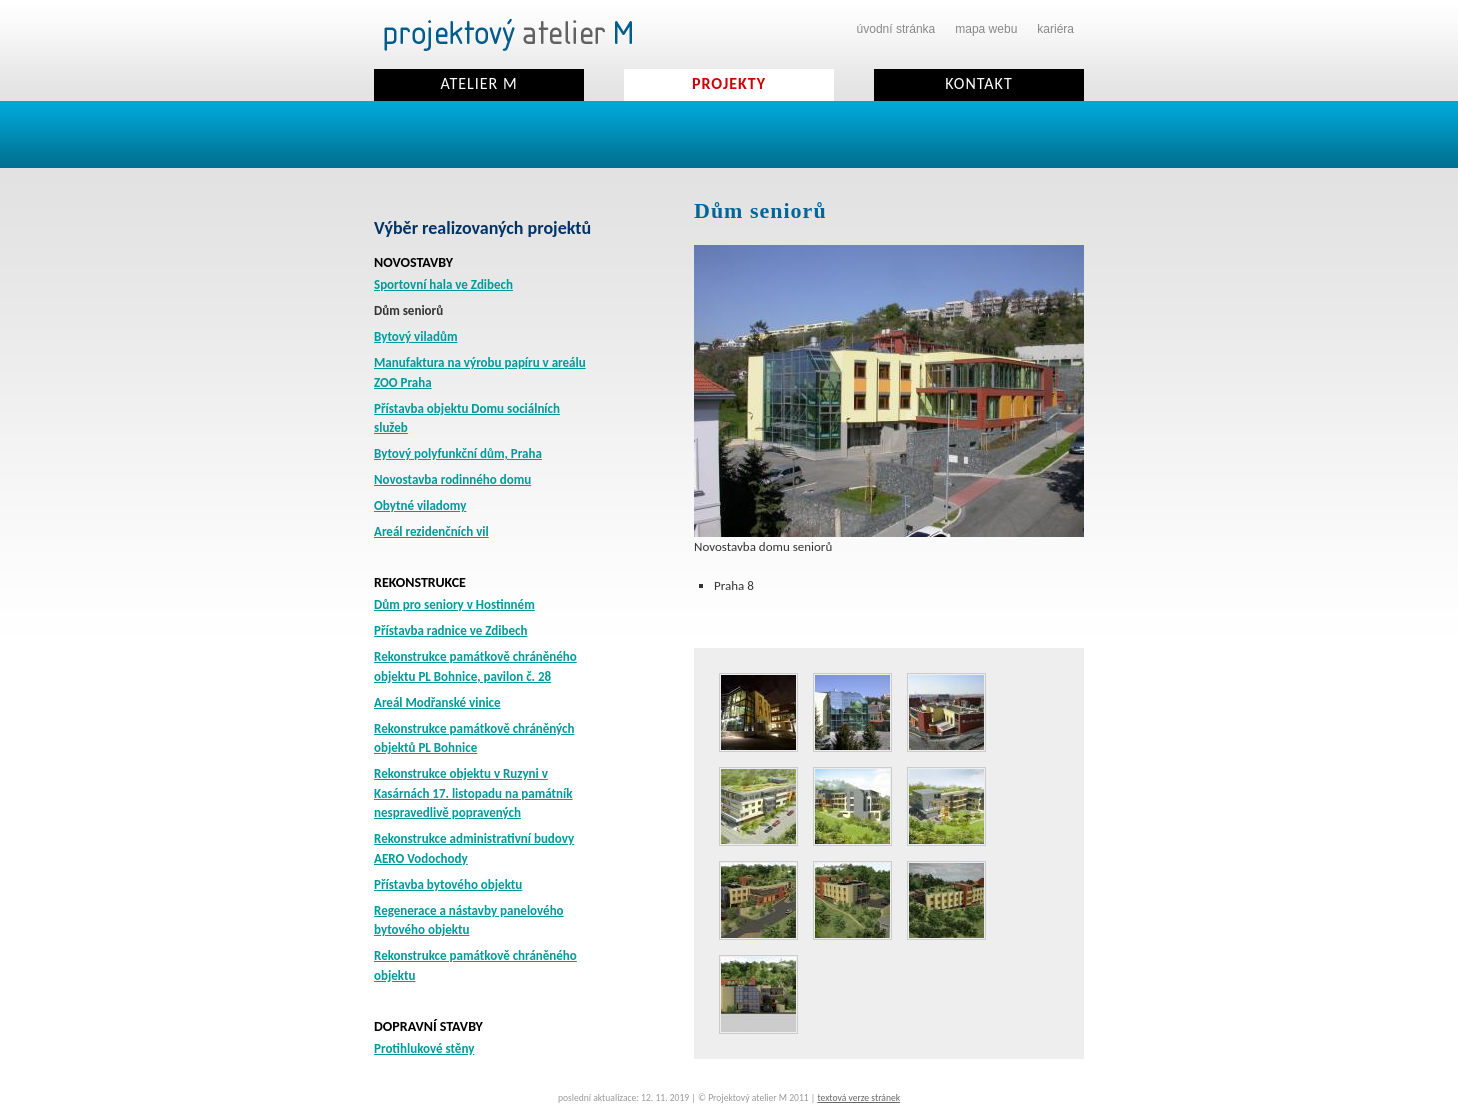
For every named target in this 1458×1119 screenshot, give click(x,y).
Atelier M (478, 83)
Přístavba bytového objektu (448, 884)
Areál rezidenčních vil (431, 531)
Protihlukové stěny (424, 1048)
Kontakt (978, 83)
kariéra (1055, 29)
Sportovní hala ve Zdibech (443, 284)
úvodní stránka (896, 29)
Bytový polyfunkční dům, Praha (458, 453)
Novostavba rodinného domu (452, 479)
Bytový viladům (416, 336)
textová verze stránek (858, 1098)
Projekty (729, 83)
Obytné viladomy (420, 505)
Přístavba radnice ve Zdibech (450, 630)
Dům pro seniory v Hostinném (454, 604)
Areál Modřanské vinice (437, 702)
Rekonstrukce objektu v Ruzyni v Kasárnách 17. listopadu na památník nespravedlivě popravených (473, 793)
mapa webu (986, 29)
